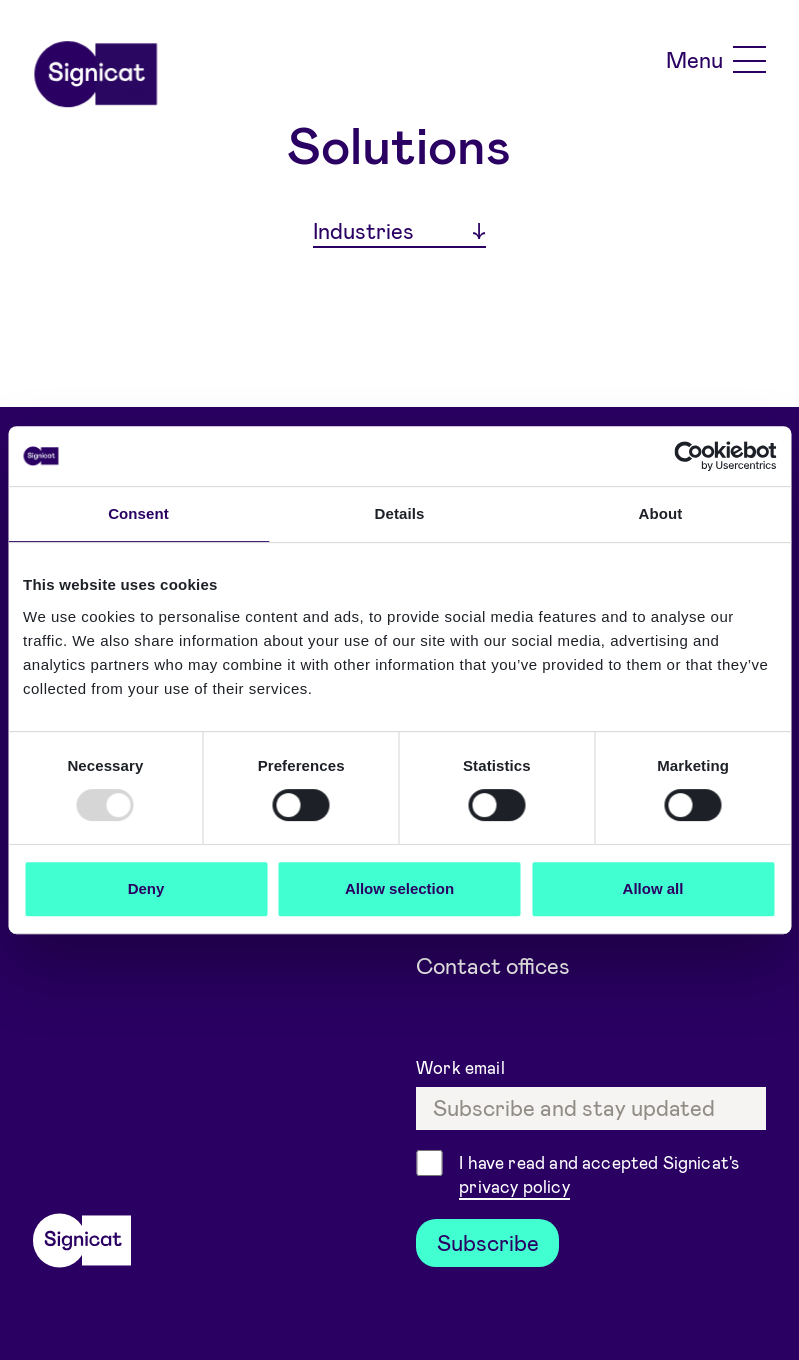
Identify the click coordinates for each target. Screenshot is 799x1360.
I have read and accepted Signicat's (599, 1176)
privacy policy (514, 1186)
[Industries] (399, 232)
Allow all (653, 888)
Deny (146, 888)
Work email (462, 1067)
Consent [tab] (138, 513)
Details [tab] (400, 513)
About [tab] (661, 513)
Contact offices (493, 965)
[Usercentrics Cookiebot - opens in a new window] (688, 456)
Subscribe (488, 1242)
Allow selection (399, 888)
